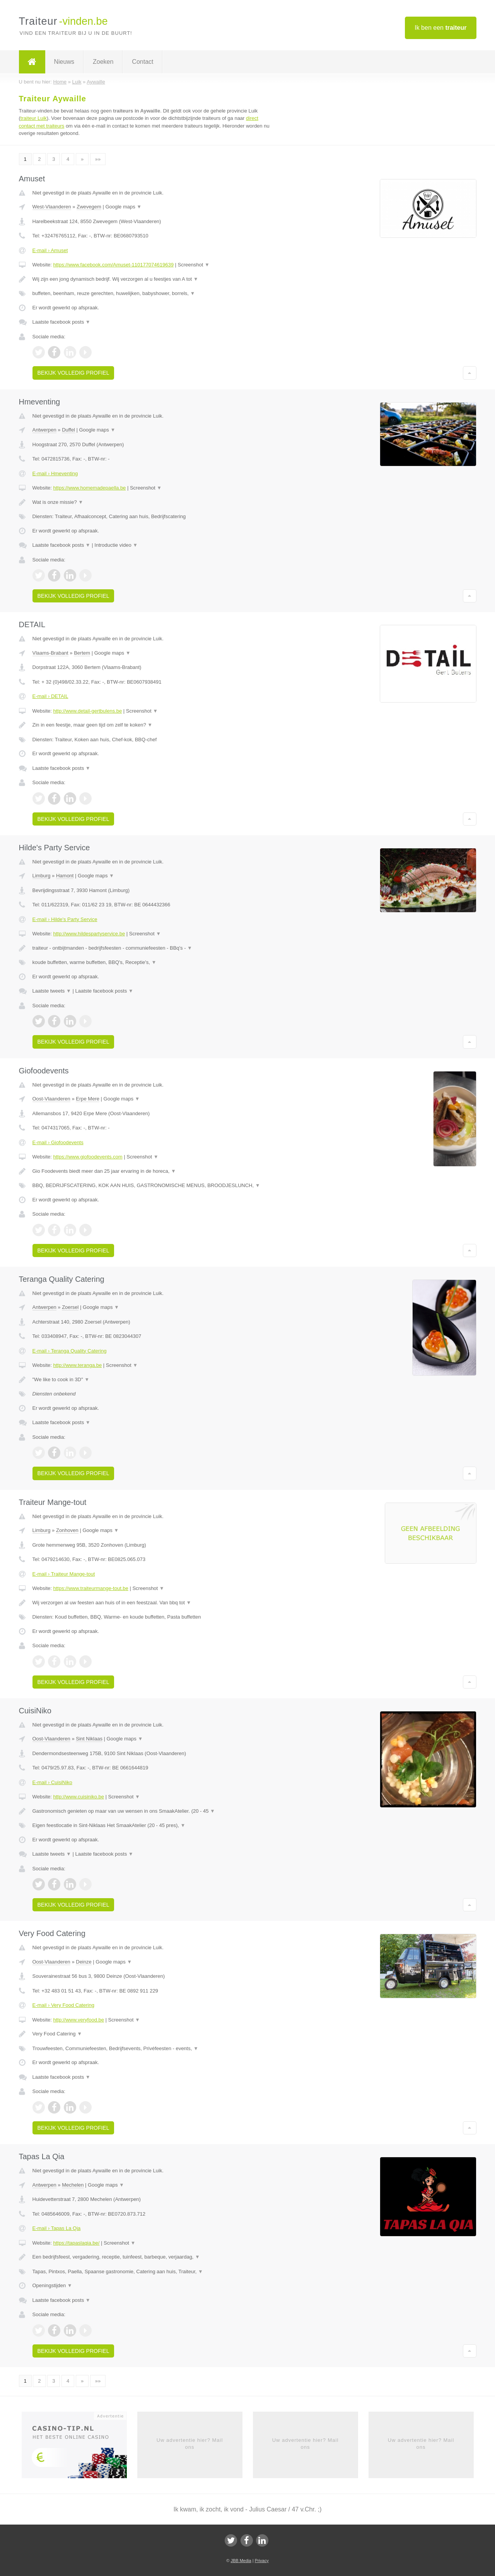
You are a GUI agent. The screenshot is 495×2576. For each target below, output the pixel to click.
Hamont (65, 876)
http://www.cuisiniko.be (78, 1797)
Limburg (41, 876)
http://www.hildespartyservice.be (89, 934)
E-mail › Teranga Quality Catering (69, 1351)
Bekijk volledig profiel (73, 373)
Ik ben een (440, 27)
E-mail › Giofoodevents (58, 1142)
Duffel (68, 430)
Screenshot (194, 265)
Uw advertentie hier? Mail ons (190, 2443)
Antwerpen (44, 430)
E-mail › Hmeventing (55, 473)
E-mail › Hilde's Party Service (64, 919)
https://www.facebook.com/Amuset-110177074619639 (113, 265)
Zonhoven (67, 1530)
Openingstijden (52, 2285)
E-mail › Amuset (50, 250)
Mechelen (73, 2185)
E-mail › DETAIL (50, 696)
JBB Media (240, 2560)
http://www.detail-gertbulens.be (87, 711)
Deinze (83, 1962)
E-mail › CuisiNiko (52, 1782)
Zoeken (103, 61)
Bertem (82, 653)
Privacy (262, 2560)
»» (98, 159)
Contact (142, 61)
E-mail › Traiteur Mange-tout (63, 1574)
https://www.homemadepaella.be (89, 488)
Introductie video (116, 545)
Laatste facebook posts (61, 322)
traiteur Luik (33, 118)
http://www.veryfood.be (78, 2020)
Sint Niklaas (89, 1739)
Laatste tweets (51, 991)
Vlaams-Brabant (50, 653)
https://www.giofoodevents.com (87, 1157)
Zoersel (70, 1307)
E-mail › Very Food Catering (63, 2005)
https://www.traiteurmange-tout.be (90, 1588)
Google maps (123, 207)
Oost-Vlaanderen (51, 1099)
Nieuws (64, 61)
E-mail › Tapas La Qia (56, 2228)
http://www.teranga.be (77, 1365)
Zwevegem (89, 207)
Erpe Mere (87, 1099)
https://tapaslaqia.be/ (76, 2243)
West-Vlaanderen (51, 207)
